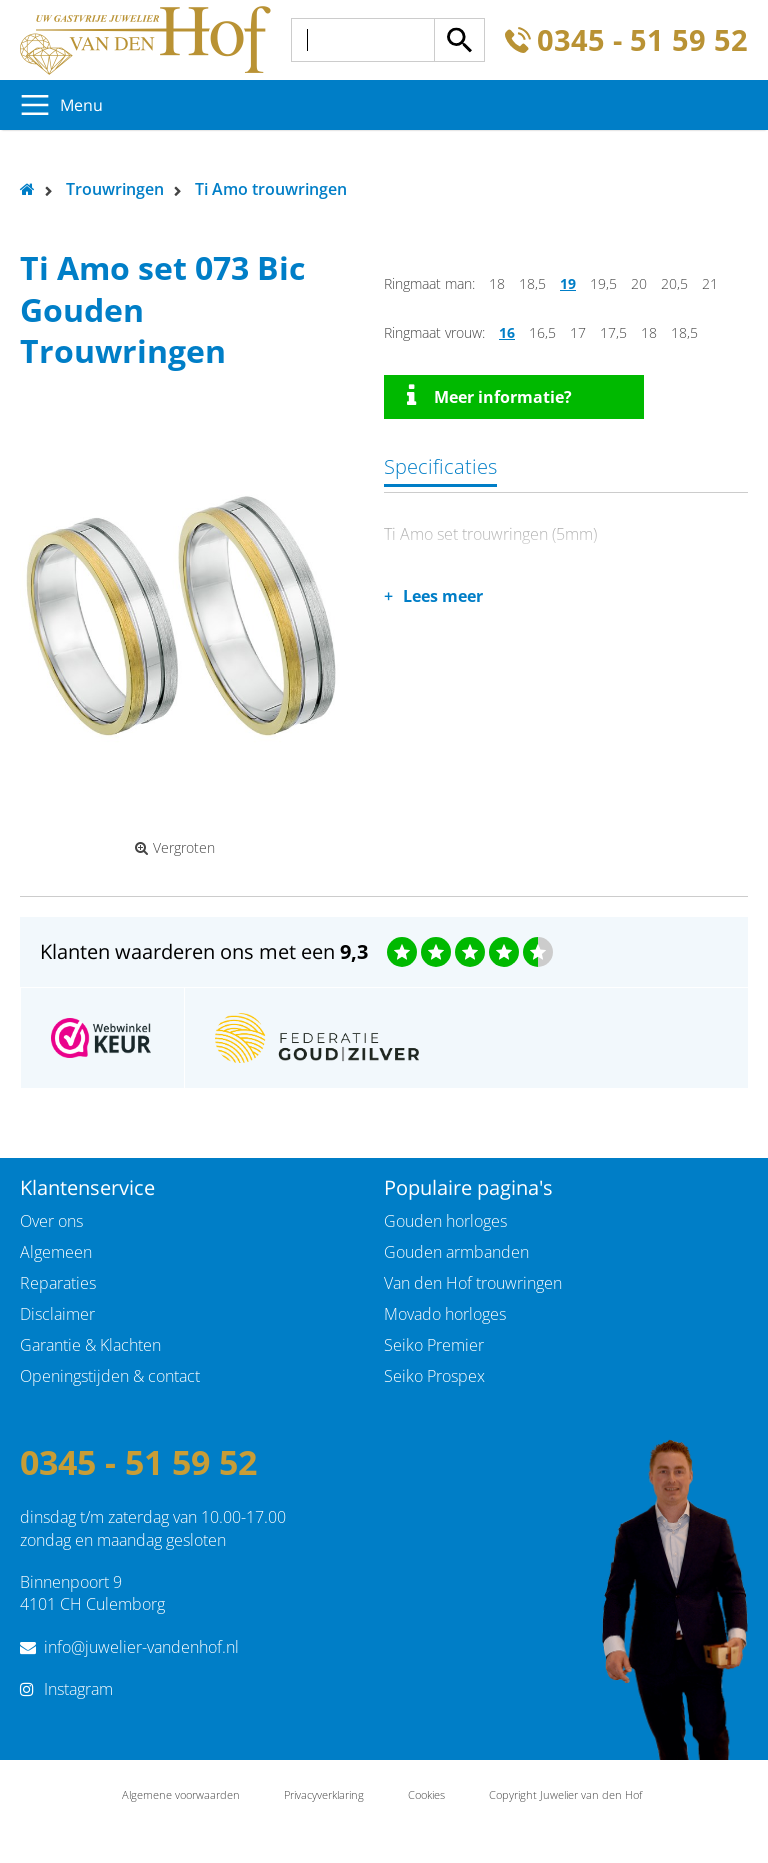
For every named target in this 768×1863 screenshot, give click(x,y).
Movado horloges (445, 1314)
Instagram (78, 1689)
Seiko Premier (434, 1345)
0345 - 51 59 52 (642, 40)
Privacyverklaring (324, 1794)
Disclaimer (57, 1314)
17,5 (613, 332)
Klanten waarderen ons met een (204, 951)
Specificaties (440, 466)
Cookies (426, 1794)
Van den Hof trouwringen (473, 1283)
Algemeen (56, 1252)
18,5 (532, 283)
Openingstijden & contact (110, 1376)
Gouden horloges (445, 1221)
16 (507, 332)
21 (710, 283)
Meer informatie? (489, 396)
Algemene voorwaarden (181, 1794)
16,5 (542, 332)
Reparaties (58, 1283)
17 (578, 332)
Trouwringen (115, 189)
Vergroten (175, 848)
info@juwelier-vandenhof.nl (141, 1647)
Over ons (51, 1221)
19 (568, 283)
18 (497, 283)
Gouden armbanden (456, 1252)
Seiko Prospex (434, 1376)
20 (639, 283)
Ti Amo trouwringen (271, 189)
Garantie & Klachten (90, 1345)
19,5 (603, 283)
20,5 (674, 283)
